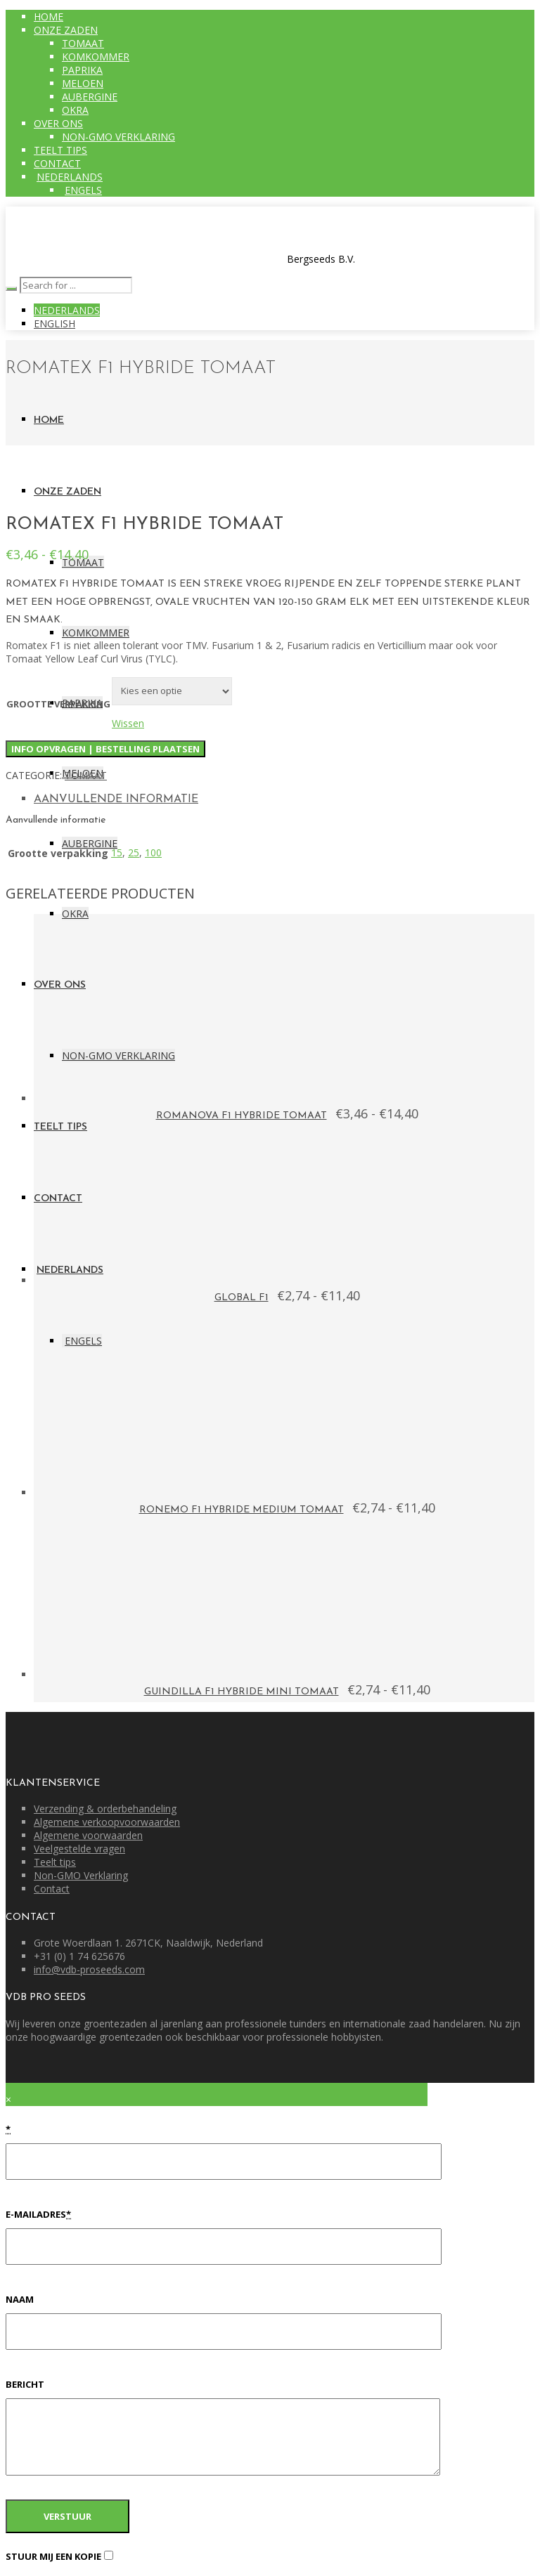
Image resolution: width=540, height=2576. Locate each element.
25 (133, 852)
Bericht (25, 2384)
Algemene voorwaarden (88, 1835)
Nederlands (67, 310)
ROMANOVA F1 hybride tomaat (241, 1116)
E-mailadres (38, 2214)
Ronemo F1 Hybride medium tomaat (241, 1510)
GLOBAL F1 (241, 1298)
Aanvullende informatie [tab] (116, 799)
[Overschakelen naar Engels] (82, 190)
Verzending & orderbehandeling (105, 1808)
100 (153, 852)
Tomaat (86, 775)
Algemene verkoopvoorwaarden (107, 1822)
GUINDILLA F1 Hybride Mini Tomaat (241, 1692)
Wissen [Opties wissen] (128, 723)
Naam (20, 2299)
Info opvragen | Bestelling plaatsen (105, 749)
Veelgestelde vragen (79, 1848)
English (54, 323)
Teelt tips (55, 1862)
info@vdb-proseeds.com (89, 1969)
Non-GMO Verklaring (81, 1875)
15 (116, 852)
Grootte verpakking (58, 704)
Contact (52, 1888)
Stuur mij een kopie (53, 2556)
